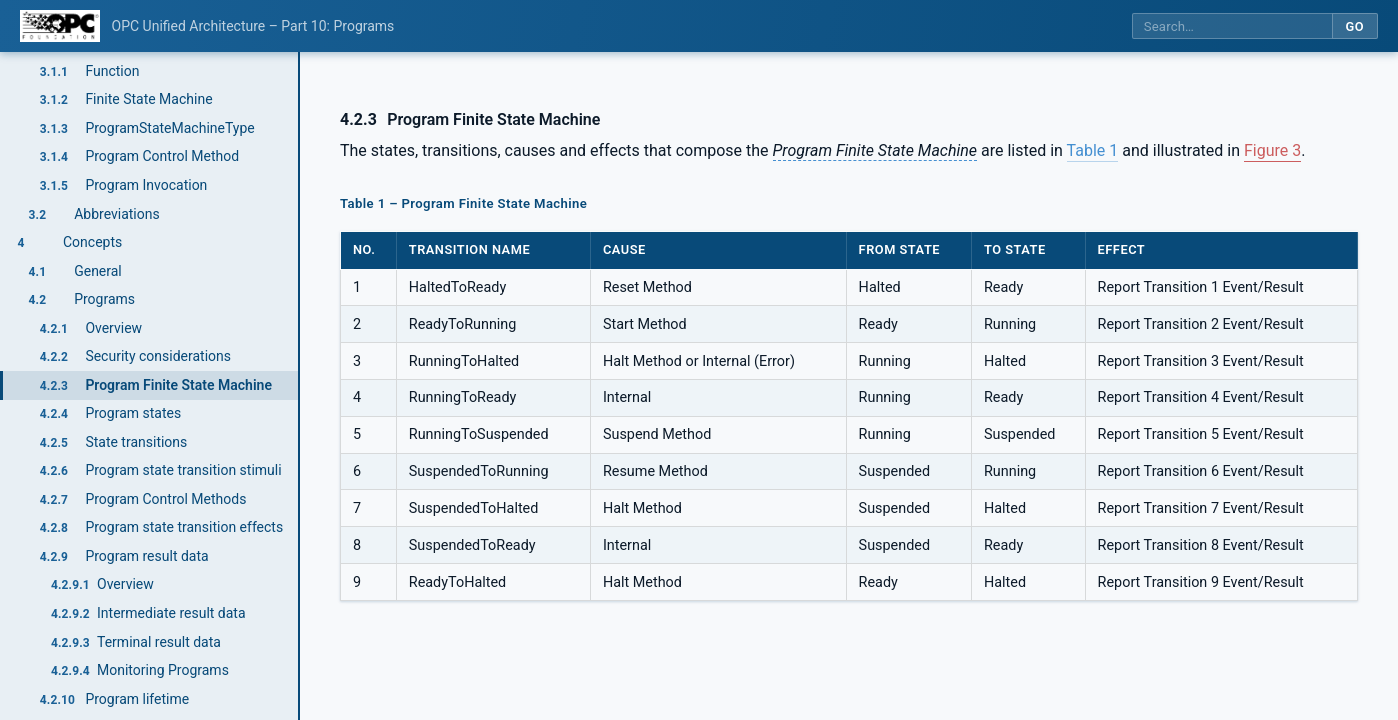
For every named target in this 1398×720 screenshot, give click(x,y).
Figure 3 (1272, 150)
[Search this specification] (1232, 26)
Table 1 (1093, 150)
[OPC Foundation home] (60, 26)
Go (1354, 26)
